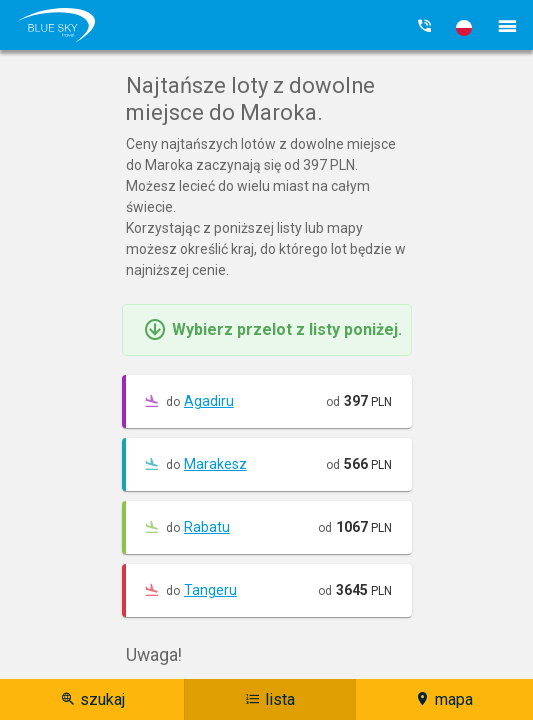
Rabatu (207, 527)
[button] (464, 28)
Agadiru (209, 401)
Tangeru (210, 590)
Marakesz (215, 464)
